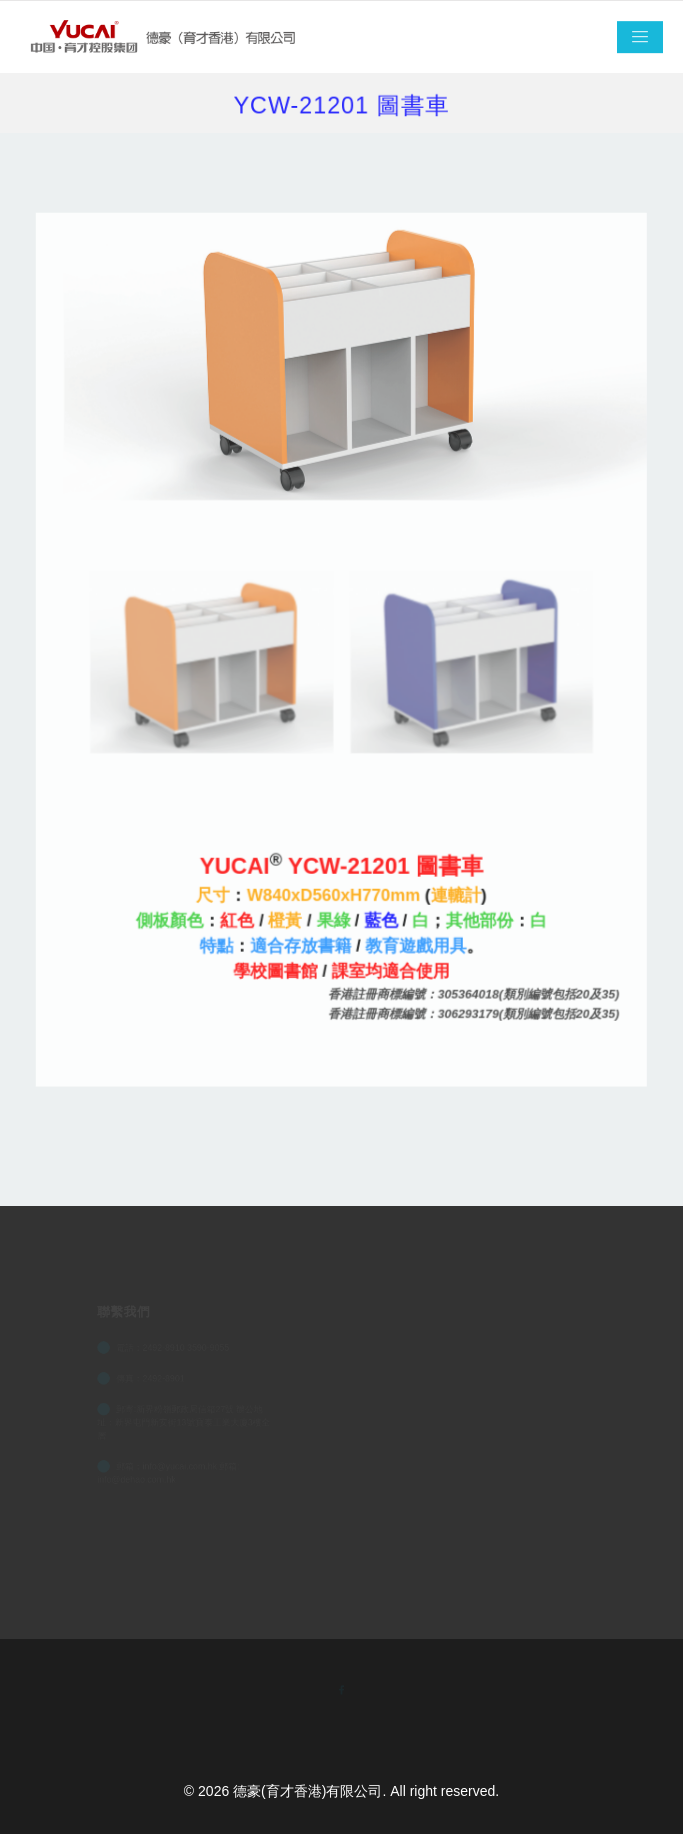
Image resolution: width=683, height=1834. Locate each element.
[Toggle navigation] (640, 38)
